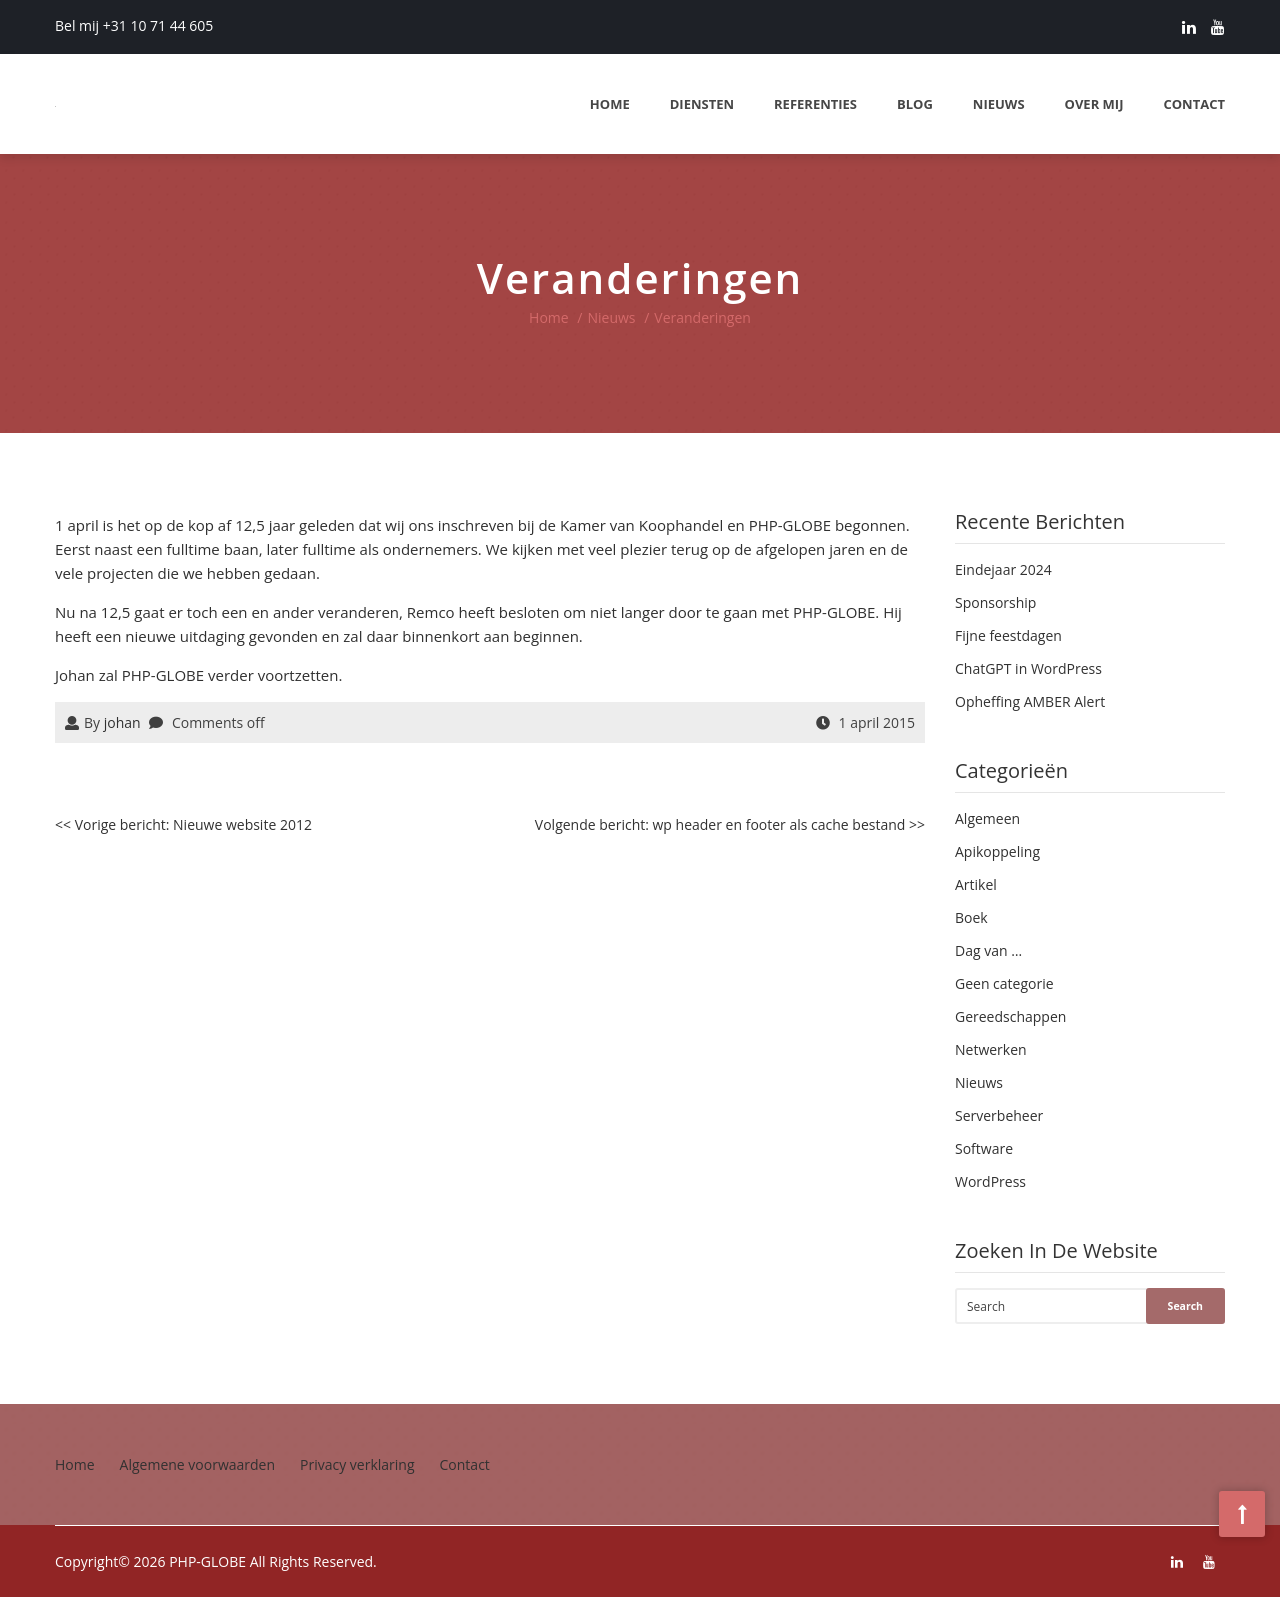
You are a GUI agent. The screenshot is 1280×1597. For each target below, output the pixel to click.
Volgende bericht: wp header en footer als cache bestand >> (730, 824)
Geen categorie (1004, 983)
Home (610, 104)
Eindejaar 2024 (1003, 569)
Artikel (976, 884)
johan (122, 722)
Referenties (815, 104)
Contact (1194, 104)
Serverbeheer (999, 1115)
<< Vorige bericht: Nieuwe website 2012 (183, 824)
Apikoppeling (997, 851)
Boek (971, 917)
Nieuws (999, 104)
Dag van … (988, 950)
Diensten (702, 104)
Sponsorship (995, 602)
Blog (915, 104)
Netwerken (991, 1049)
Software (984, 1148)
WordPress (990, 1181)
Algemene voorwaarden (197, 1464)
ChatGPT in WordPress (1028, 668)
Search (1185, 1306)
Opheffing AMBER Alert (1030, 701)
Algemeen (987, 818)
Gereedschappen (1010, 1016)
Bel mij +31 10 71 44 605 (134, 25)
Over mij (1094, 104)
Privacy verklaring (357, 1464)
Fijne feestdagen (1008, 635)
